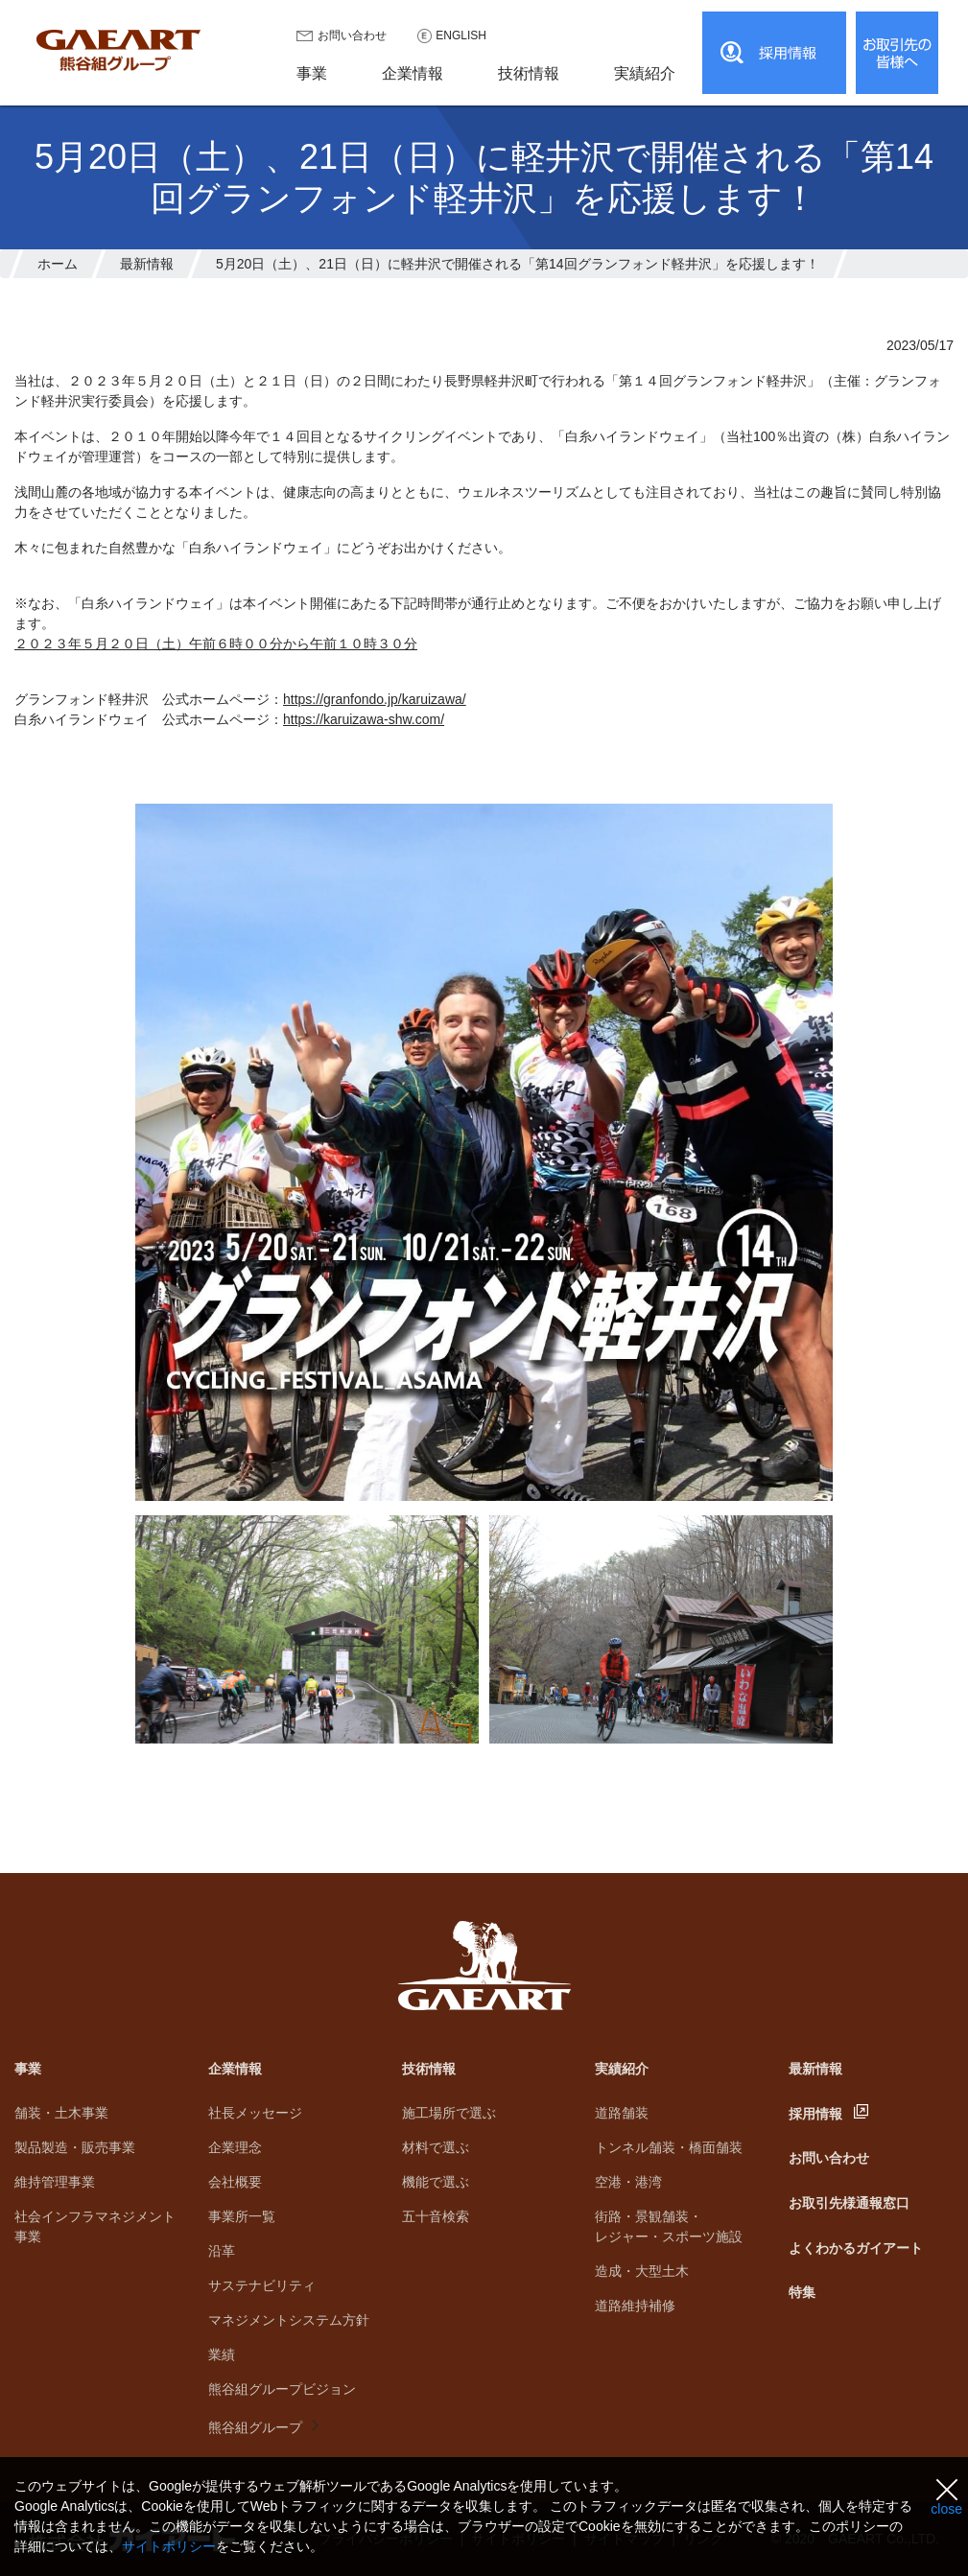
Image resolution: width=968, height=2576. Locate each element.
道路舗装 (622, 2112)
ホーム (57, 263)
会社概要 (235, 2182)
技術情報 (429, 2068)
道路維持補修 (635, 2305)
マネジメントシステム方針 (288, 2320)
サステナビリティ (262, 2285)
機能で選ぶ (435, 2182)
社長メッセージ (255, 2112)
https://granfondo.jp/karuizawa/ (374, 699)
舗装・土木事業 (61, 2112)
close (946, 2509)
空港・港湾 (628, 2182)
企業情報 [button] (412, 73)
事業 (27, 2068)
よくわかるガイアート (856, 2248)
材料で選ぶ (435, 2147)
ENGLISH (461, 35)
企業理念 (235, 2147)
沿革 (221, 2251)
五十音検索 (435, 2216)
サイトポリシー (169, 2546)
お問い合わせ (352, 35)
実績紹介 (622, 2068)
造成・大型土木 (642, 2271)
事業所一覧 (241, 2216)
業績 (221, 2354)
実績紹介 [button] (644, 73)
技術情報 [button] (528, 73)
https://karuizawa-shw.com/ (363, 719)
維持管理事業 (54, 2182)
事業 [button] (311, 73)
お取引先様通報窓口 (849, 2203)
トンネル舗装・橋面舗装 (669, 2147)
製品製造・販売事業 (74, 2147)
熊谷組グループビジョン (282, 2389)
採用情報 (815, 2113)
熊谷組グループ (255, 2427)
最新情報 (147, 263)
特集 (802, 2292)
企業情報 (235, 2068)
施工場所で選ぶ (449, 2112)
